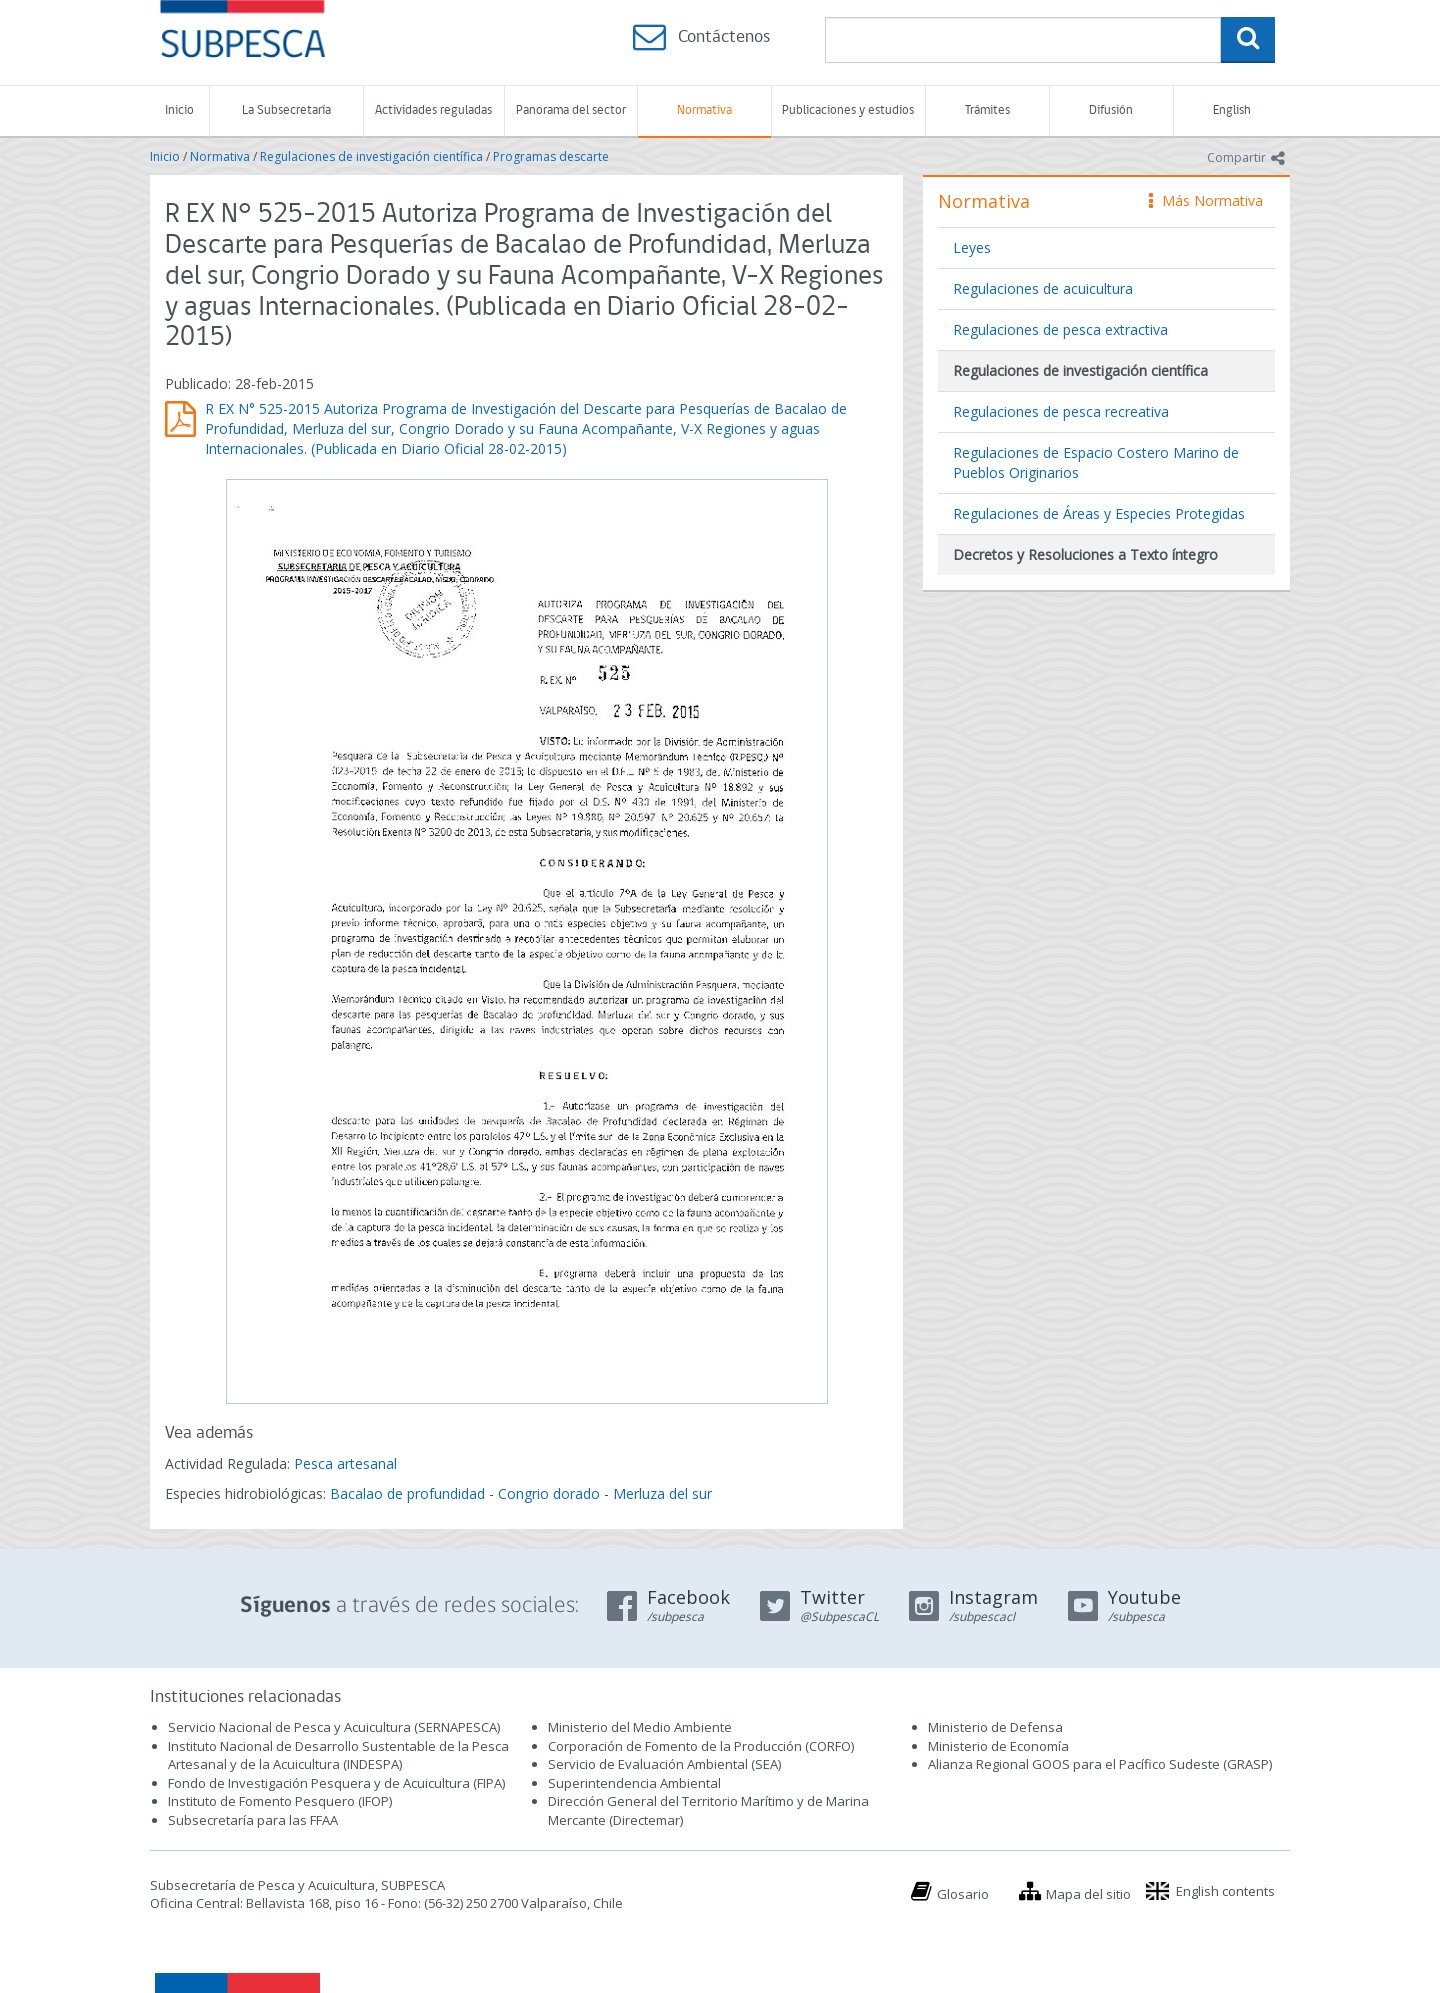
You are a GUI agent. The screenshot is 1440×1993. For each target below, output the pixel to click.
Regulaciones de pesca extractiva (1060, 329)
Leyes (972, 247)
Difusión (1111, 110)
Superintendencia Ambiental (634, 1783)
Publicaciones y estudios (848, 110)
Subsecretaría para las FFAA (253, 1820)
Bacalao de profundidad (407, 1493)
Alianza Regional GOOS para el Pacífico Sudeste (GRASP (1098, 1764)
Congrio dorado (549, 1493)
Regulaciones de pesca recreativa (1061, 411)
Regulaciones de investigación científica (371, 156)
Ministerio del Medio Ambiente (640, 1727)
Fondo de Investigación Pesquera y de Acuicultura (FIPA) (336, 1783)
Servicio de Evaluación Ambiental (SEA (663, 1764)
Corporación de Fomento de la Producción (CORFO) (701, 1746)
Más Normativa (1206, 200)
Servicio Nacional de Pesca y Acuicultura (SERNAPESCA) (334, 1727)
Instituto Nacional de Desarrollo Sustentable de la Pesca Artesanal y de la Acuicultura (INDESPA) (338, 1755)
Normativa (704, 110)
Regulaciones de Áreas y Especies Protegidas (1099, 513)
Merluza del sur (662, 1493)
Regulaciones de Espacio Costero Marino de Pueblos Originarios (1096, 462)
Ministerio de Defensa (995, 1727)
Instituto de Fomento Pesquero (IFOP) (280, 1801)
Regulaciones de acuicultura (1043, 288)
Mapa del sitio (1088, 1894)
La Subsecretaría (286, 110)
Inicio (179, 110)
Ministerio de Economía (998, 1746)
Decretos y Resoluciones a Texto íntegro (1085, 554)
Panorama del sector (571, 110)
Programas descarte (551, 156)
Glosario (963, 1894)
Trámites (987, 110)
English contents (1225, 1891)
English (1232, 110)
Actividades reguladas (433, 110)
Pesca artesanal (345, 1463)
